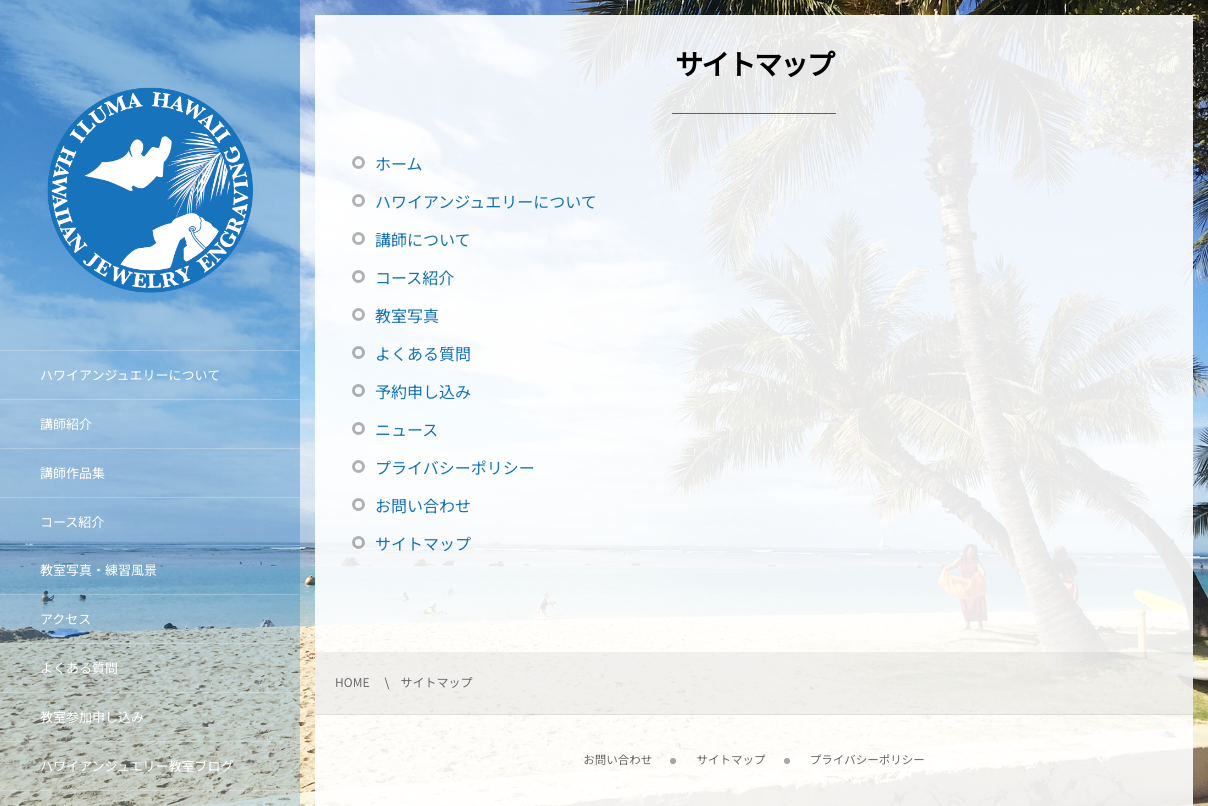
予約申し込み (423, 391)
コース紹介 (414, 277)
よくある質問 (423, 353)
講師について (423, 239)
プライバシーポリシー (455, 467)
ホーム (399, 163)
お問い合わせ (423, 505)
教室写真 (407, 315)
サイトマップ (423, 543)
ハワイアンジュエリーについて (486, 201)
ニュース (406, 429)
